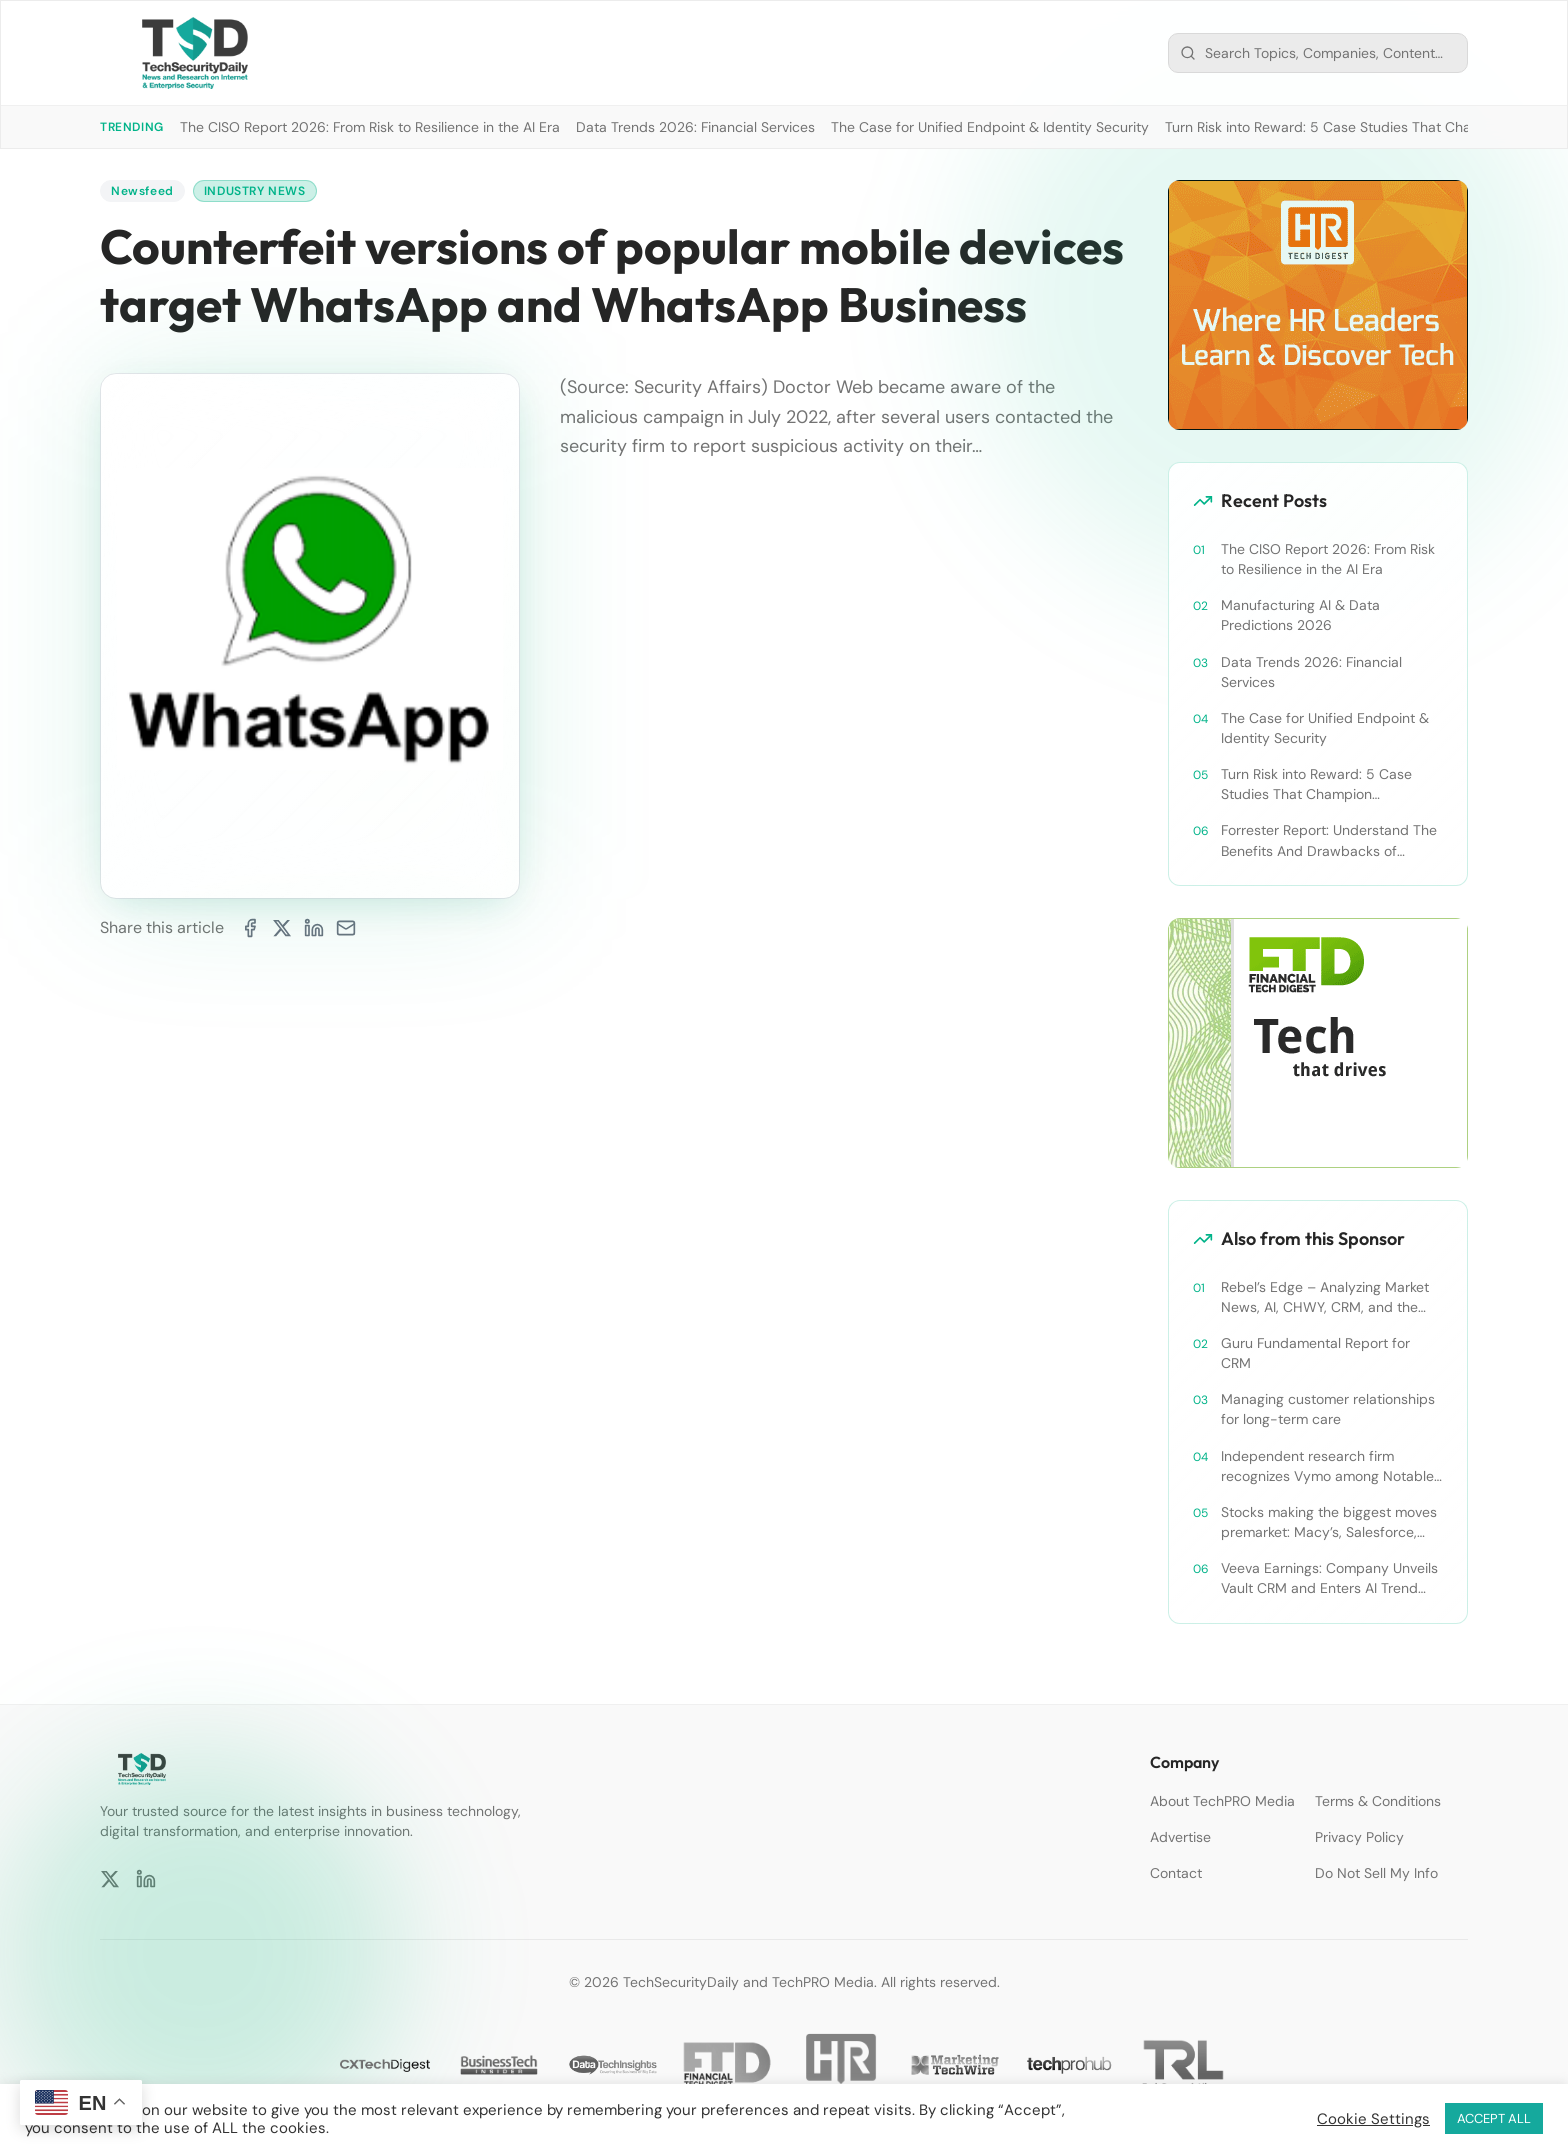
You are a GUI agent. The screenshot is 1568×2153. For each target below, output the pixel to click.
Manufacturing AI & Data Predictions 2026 (1300, 615)
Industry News (255, 191)
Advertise (1180, 1837)
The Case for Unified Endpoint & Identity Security (990, 127)
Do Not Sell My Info (1376, 1873)
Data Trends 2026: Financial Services (695, 127)
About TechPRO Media (1222, 1801)
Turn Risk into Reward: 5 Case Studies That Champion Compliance (1316, 784)
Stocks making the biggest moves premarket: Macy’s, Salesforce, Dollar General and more (1329, 1522)
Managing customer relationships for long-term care (1328, 1409)
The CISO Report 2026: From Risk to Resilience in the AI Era (370, 127)
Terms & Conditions (1378, 1801)
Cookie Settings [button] (1373, 2119)
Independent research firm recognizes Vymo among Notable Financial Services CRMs (1327, 1466)
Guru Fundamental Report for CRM (1315, 1353)
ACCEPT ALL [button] (1494, 2118)
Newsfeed (142, 191)
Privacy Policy (1359, 1837)
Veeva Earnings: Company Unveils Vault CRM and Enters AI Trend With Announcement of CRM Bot (1329, 1578)
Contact (1176, 1873)
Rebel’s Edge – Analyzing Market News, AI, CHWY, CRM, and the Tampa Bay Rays (1325, 1297)
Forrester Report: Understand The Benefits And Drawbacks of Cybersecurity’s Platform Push (1329, 840)
